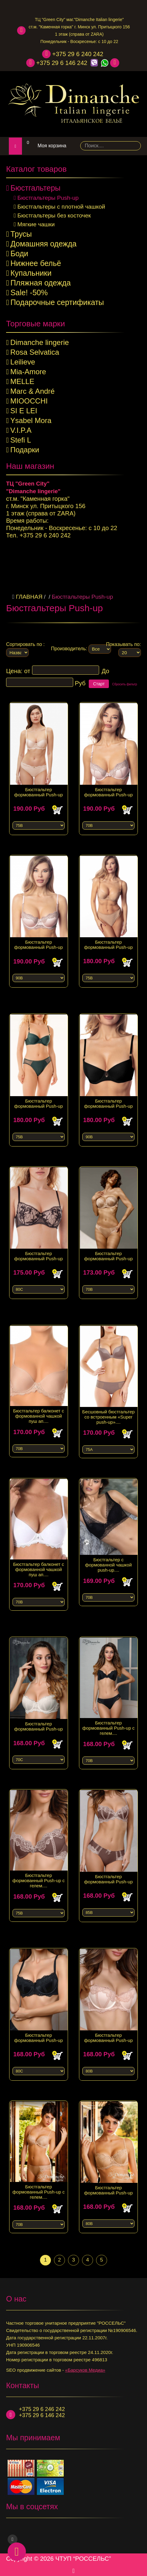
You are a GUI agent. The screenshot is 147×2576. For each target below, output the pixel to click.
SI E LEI (23, 411)
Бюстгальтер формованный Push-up (38, 785)
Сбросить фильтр (124, 681)
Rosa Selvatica (34, 352)
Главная (29, 593)
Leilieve (22, 362)
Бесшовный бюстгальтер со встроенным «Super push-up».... (108, 1410)
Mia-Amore (28, 372)
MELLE (22, 381)
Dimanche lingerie (39, 342)
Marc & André (32, 391)
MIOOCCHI (29, 401)
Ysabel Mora (31, 420)
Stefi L (20, 440)
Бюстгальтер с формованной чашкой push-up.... (108, 1558)
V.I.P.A (20, 430)
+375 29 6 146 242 (61, 62)
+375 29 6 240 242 (77, 54)
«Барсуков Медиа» (85, 2366)
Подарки (24, 450)
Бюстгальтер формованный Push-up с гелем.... (108, 1721)
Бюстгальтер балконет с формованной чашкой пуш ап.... (38, 1409)
